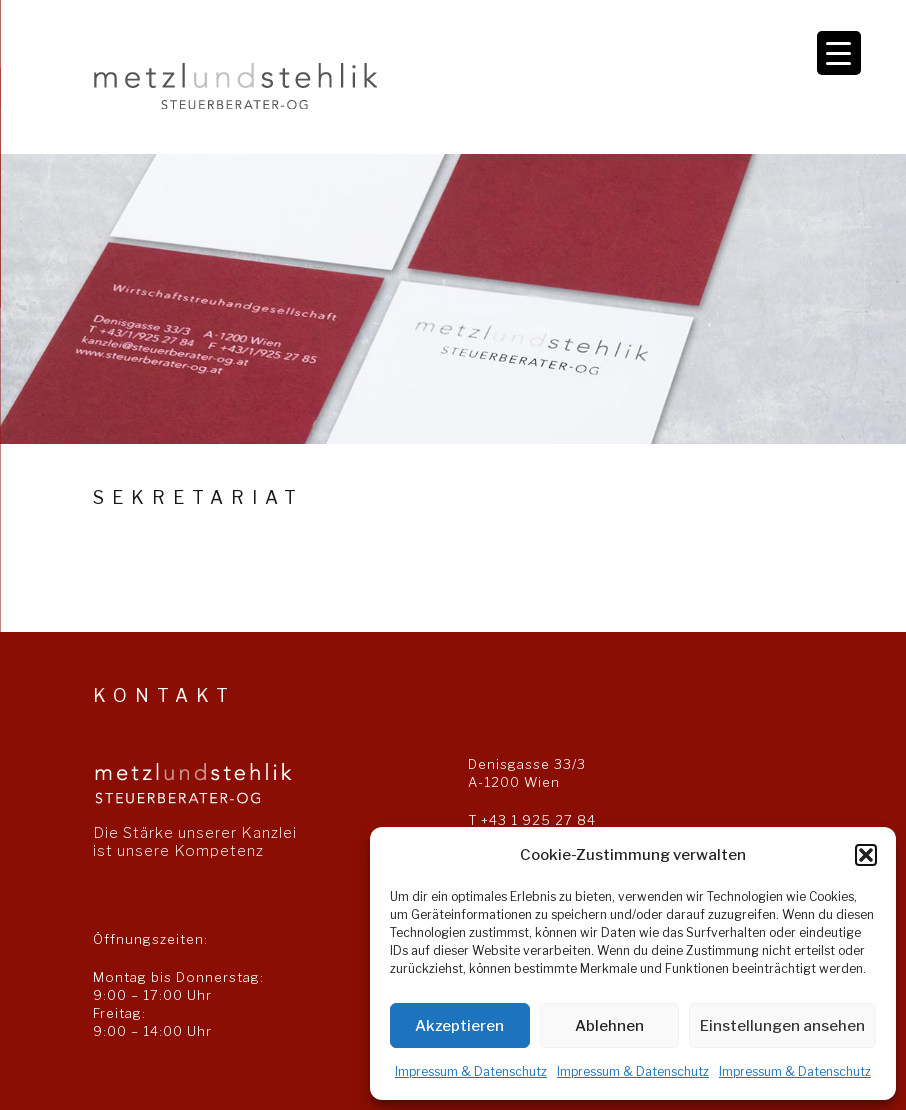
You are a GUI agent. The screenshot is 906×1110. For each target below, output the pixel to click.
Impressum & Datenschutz (471, 1071)
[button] (866, 855)
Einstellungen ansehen (782, 1026)
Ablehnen (609, 1026)
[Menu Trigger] (839, 53)
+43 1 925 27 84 (538, 820)
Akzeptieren (459, 1026)
